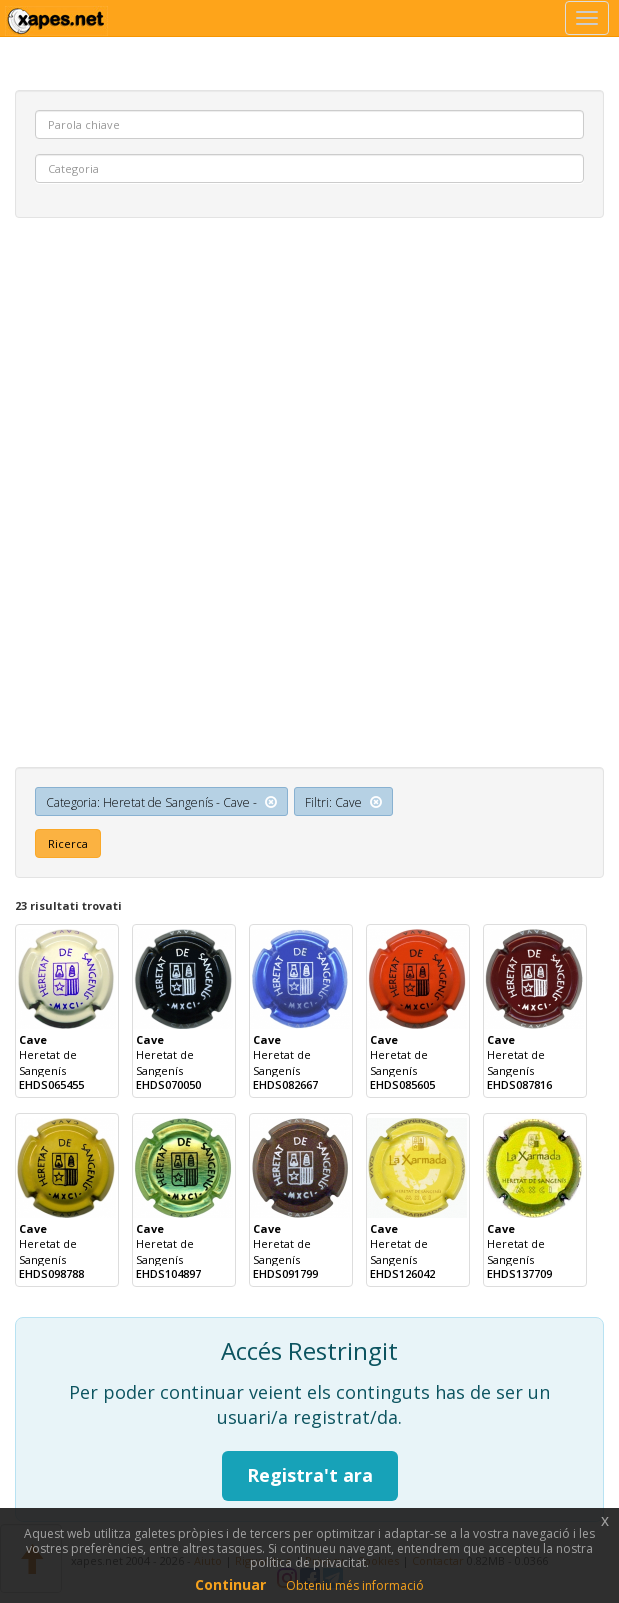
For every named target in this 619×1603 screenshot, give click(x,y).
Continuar (230, 1584)
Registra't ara (310, 1475)
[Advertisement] (309, 378)
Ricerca (68, 843)
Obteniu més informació (355, 1585)
